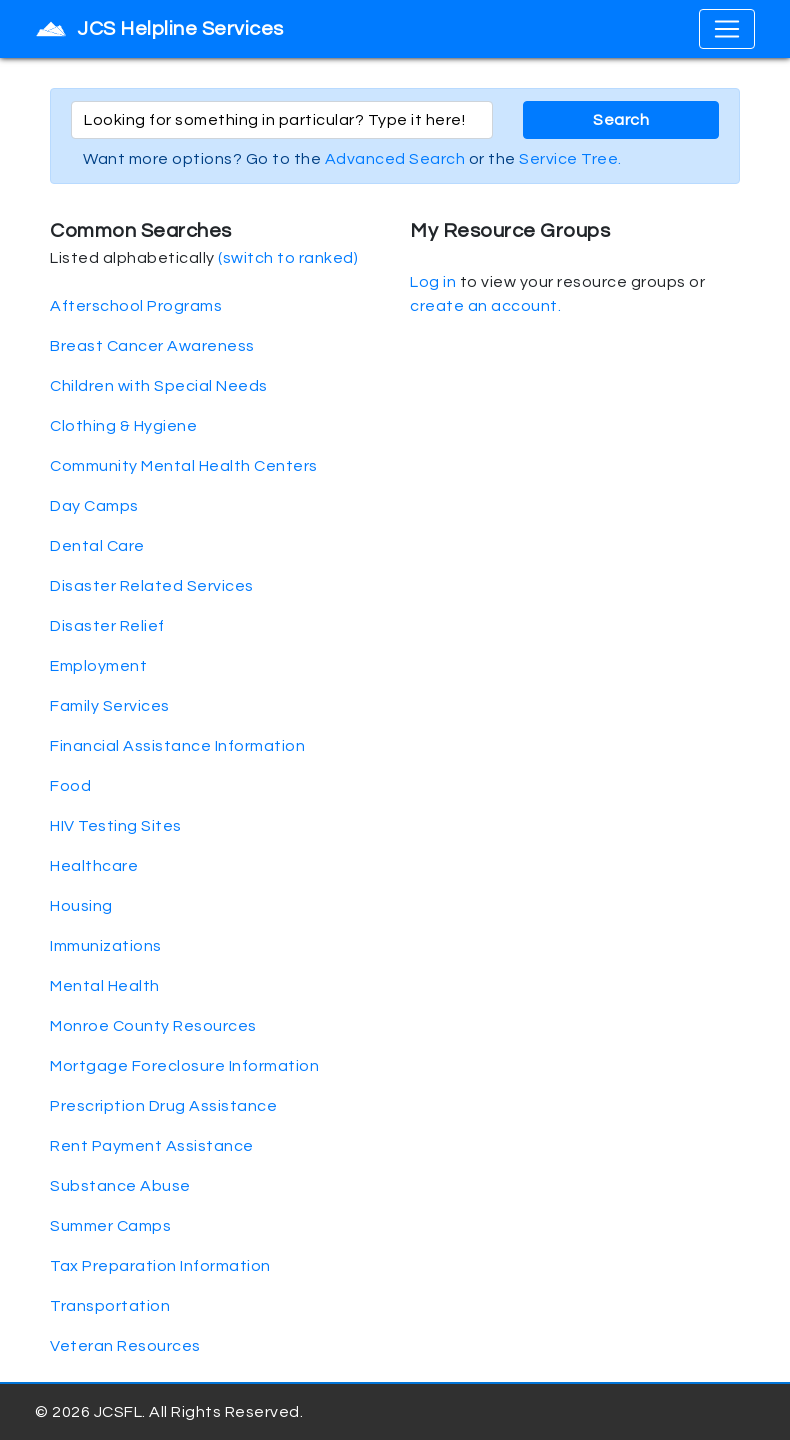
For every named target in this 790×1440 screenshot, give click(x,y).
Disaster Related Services (152, 586)
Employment (98, 666)
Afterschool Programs (136, 306)
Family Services (110, 706)
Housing (81, 906)
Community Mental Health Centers (184, 466)
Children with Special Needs (159, 386)
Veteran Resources (125, 1346)
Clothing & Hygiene (123, 426)
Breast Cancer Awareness (152, 346)
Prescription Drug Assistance (163, 1106)
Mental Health (105, 986)
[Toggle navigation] (727, 29)
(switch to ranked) (288, 258)
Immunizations (106, 946)
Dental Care (97, 546)
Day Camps (94, 506)
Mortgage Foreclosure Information (184, 1066)
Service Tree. (570, 159)
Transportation (110, 1306)
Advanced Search (395, 159)
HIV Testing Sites (116, 826)
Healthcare (94, 866)
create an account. (485, 306)
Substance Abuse (120, 1186)
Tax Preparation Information (160, 1266)
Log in (433, 282)
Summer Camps (110, 1226)
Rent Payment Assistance (152, 1146)
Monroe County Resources (153, 1026)
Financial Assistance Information (177, 746)
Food (70, 786)
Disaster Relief (107, 626)
